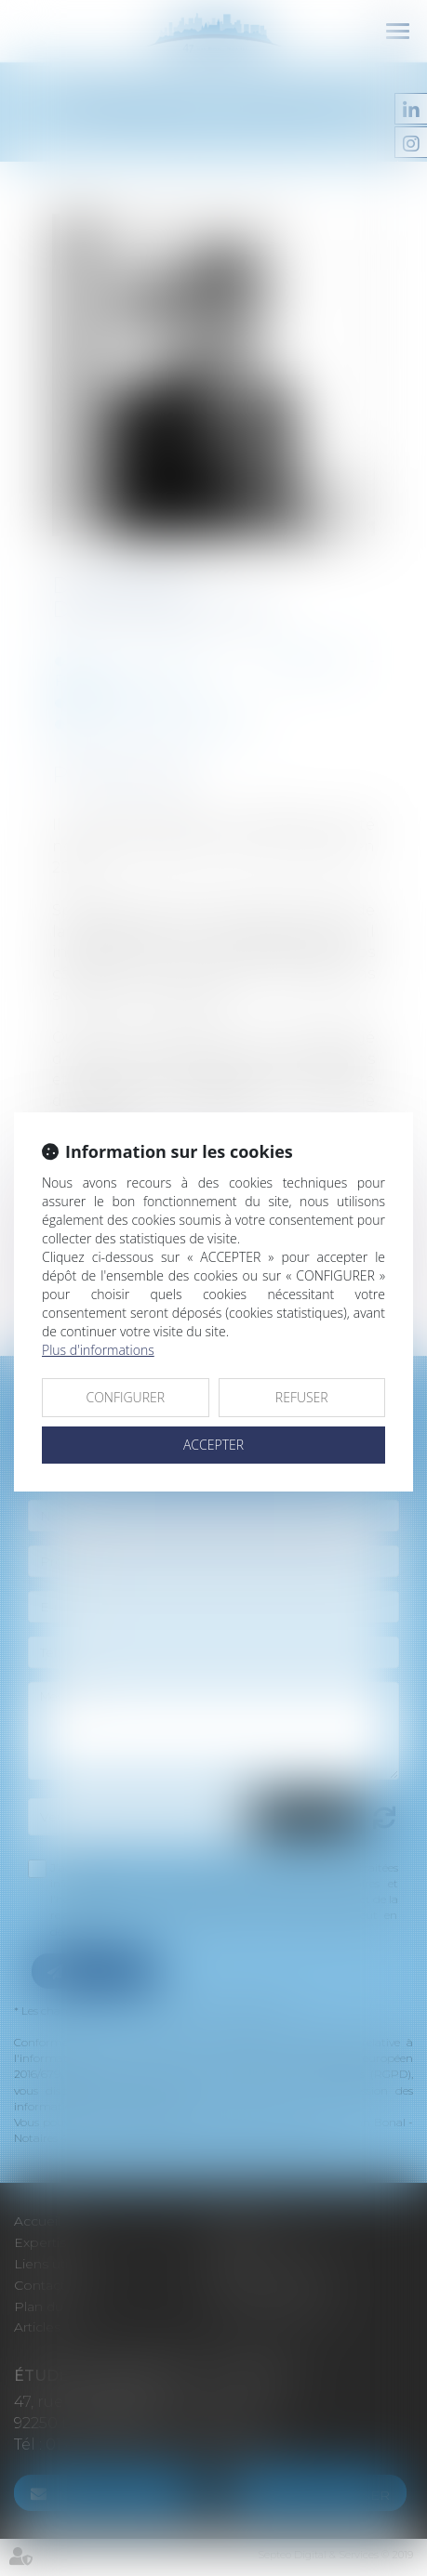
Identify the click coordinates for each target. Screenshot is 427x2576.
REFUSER (301, 1397)
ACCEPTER (213, 1444)
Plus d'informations (98, 1350)
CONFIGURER (125, 1397)
